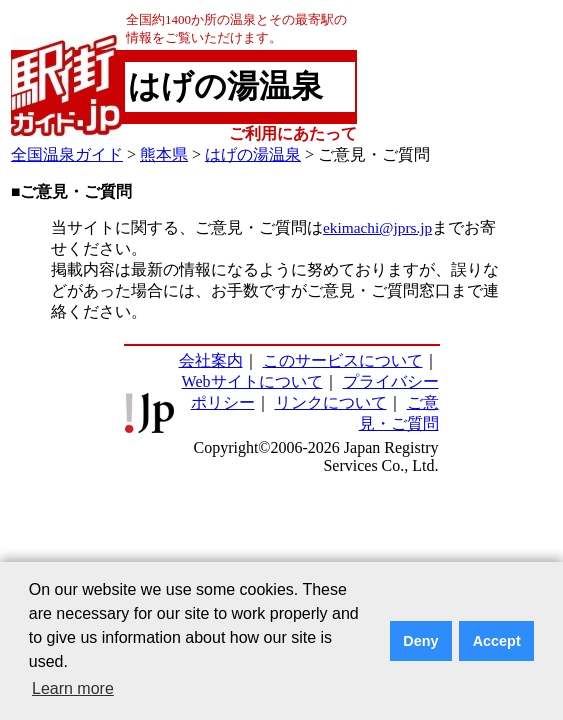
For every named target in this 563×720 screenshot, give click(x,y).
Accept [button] (497, 641)
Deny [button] (420, 641)
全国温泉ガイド (67, 154)
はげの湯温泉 (253, 154)
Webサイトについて (252, 381)
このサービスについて (343, 360)
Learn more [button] (73, 688)
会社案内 (211, 360)
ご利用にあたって (293, 133)
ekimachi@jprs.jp (377, 227)
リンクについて (331, 402)
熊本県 (164, 154)
